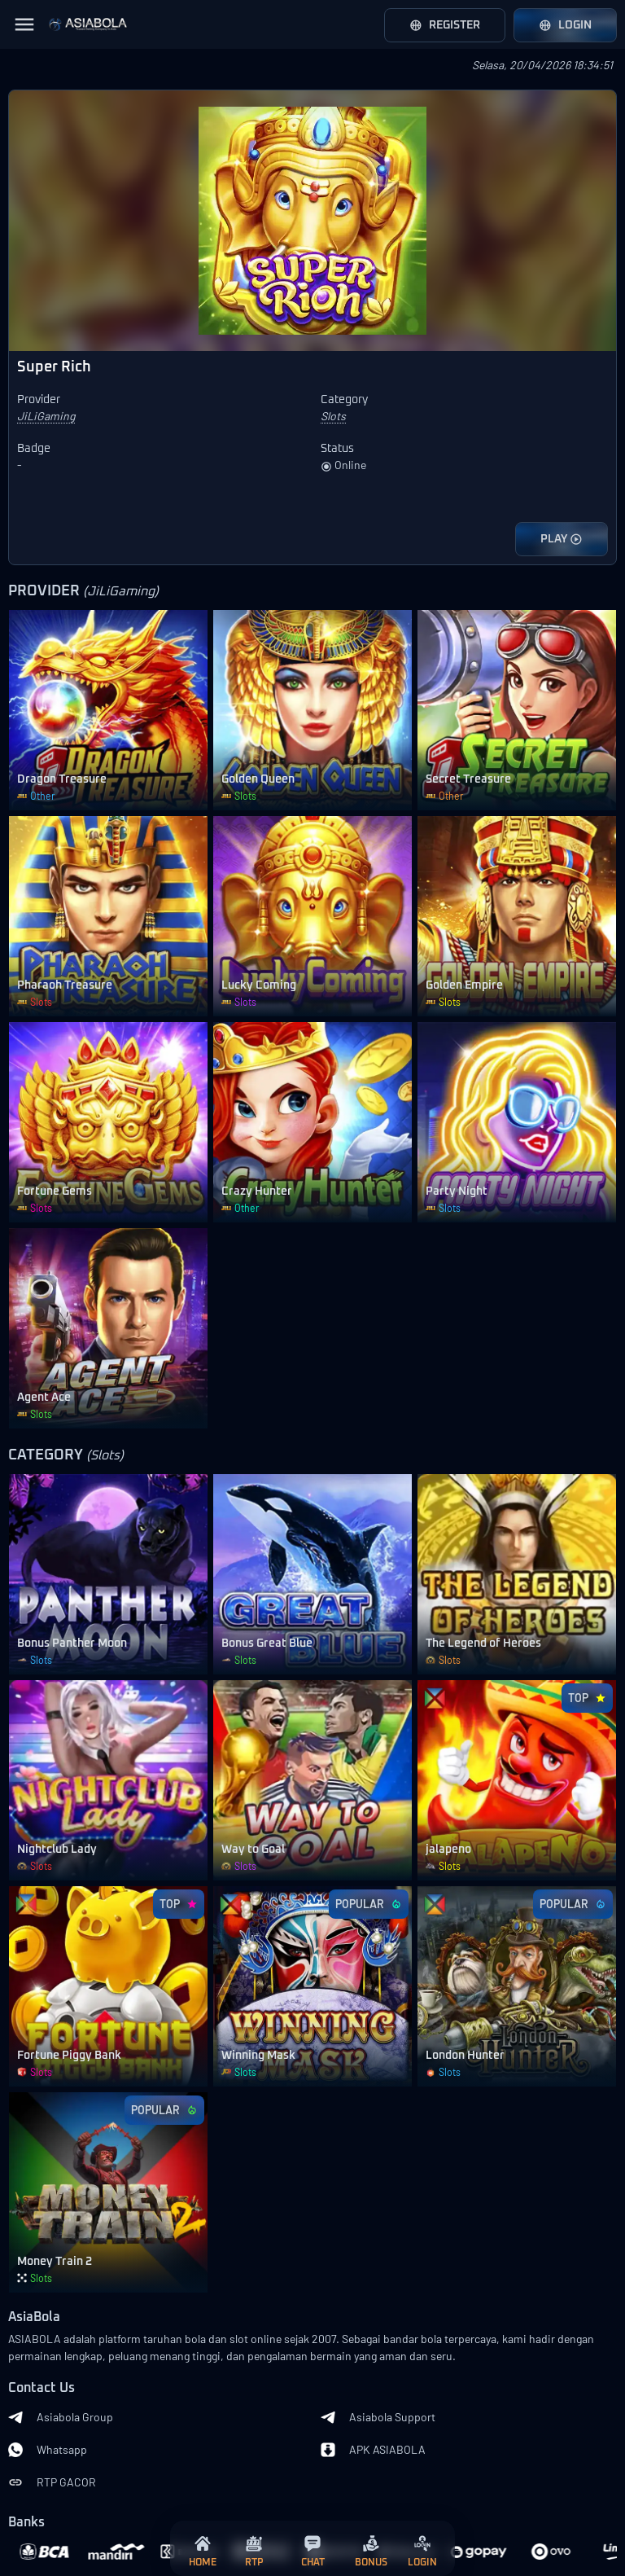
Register (444, 25)
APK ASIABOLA (373, 2450)
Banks (26, 2523)
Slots (333, 416)
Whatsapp (47, 2450)
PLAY (561, 539)
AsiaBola (34, 2317)
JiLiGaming (46, 416)
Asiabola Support (378, 2417)
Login (565, 25)
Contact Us (41, 2388)
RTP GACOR (52, 2482)
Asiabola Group (60, 2417)
